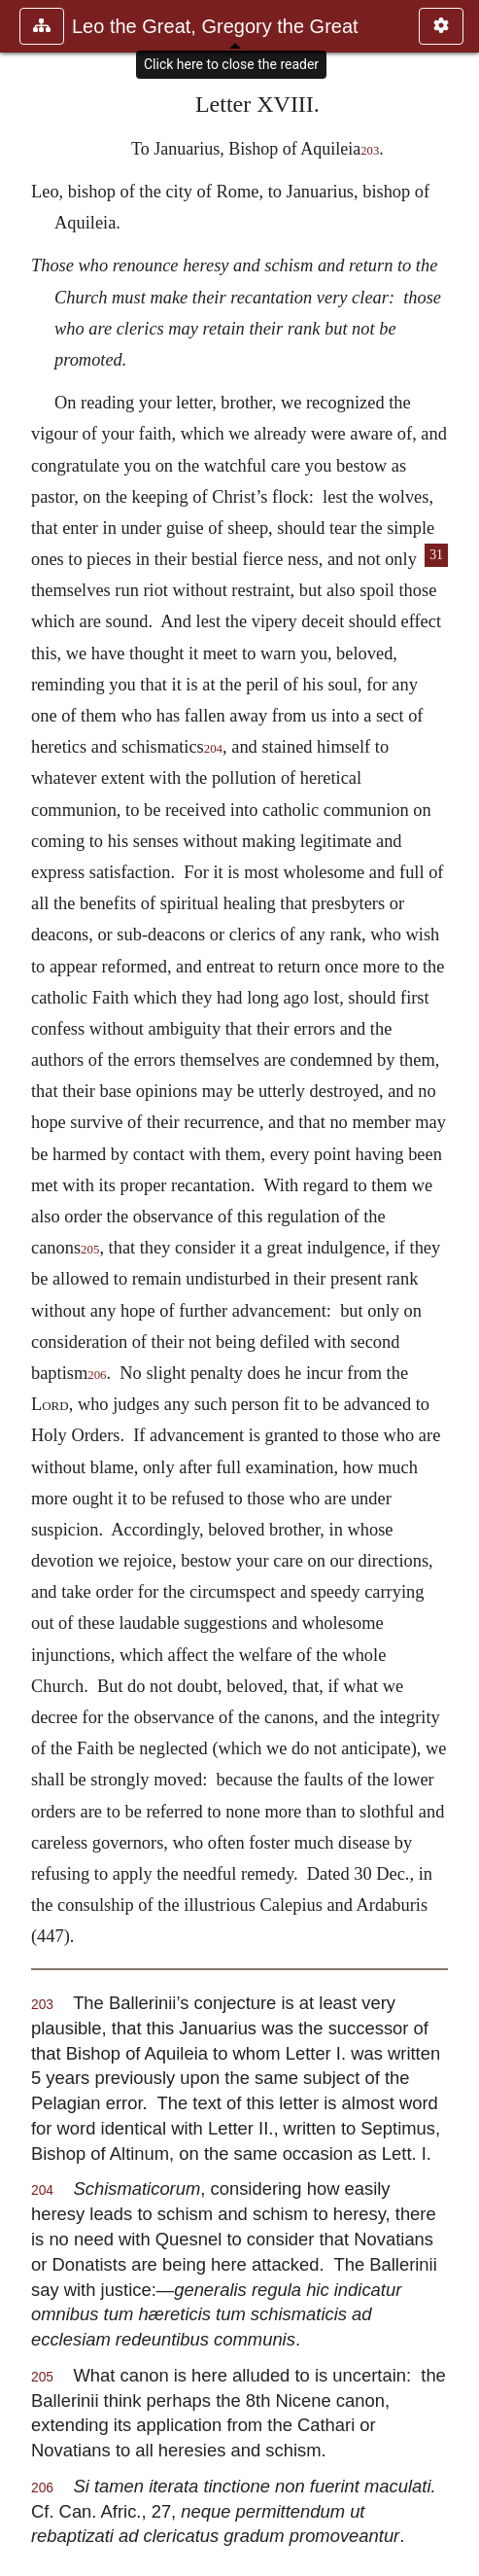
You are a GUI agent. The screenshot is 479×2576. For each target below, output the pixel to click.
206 (96, 1375)
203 (369, 151)
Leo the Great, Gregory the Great (215, 26)
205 (90, 1249)
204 (213, 749)
